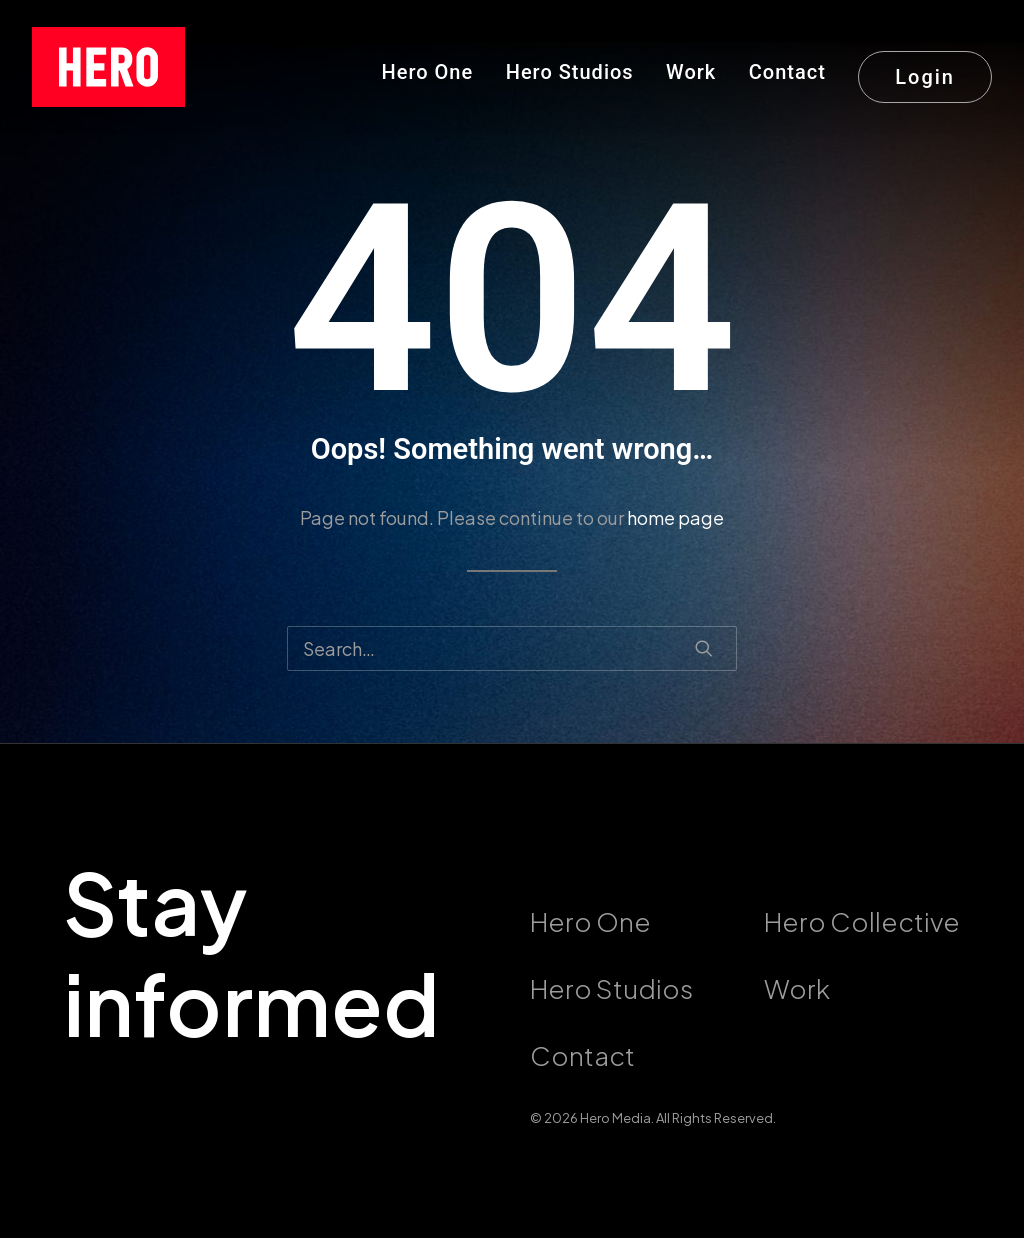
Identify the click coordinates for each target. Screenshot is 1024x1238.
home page (675, 517)
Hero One (428, 72)
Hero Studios (570, 72)
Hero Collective (862, 921)
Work (691, 72)
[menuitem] (435, 67)
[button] (704, 648)
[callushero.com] (108, 67)
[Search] (512, 648)
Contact (787, 72)
